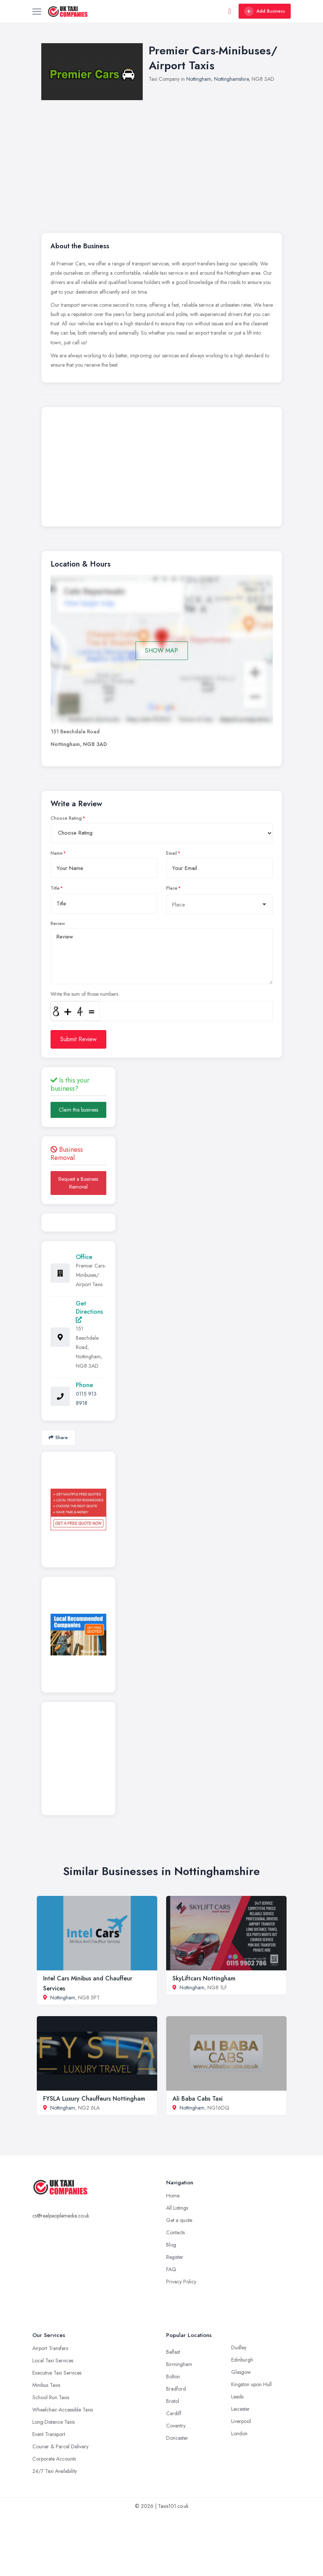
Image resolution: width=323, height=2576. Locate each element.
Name (56, 853)
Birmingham (179, 2364)
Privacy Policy (181, 2281)
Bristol (172, 2401)
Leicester (240, 2409)
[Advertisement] (177, 156)
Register (174, 2257)
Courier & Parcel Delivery (60, 2446)
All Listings (177, 2208)
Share (58, 1437)
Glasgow (241, 2372)
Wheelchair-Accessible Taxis (62, 2409)
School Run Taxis (50, 2397)
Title (55, 888)
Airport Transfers (50, 2348)
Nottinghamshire (231, 79)
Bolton (173, 2376)
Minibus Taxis (46, 2385)
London (239, 2433)
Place (171, 888)
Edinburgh (242, 2359)
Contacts (175, 2232)
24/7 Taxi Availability (54, 2471)
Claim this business (78, 1109)
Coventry (175, 2425)
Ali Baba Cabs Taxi (197, 2098)
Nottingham (198, 79)
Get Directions (89, 1311)
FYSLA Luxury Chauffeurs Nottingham (94, 2098)
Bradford (176, 2388)
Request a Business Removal (78, 1182)
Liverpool (241, 2421)
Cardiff (173, 2413)
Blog (171, 2244)
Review (58, 923)
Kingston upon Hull (251, 2384)
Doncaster (177, 2438)
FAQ (171, 2269)
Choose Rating (66, 818)
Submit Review (78, 1039)
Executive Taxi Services (56, 2372)
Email (171, 853)
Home (173, 2195)
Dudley (238, 2347)
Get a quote (179, 2220)
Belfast (173, 2352)
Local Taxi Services (52, 2360)
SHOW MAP (161, 650)
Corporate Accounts (54, 2458)
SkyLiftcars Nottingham (203, 1978)
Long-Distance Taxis (53, 2422)
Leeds (237, 2396)
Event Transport (48, 2434)
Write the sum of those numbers (84, 994)
